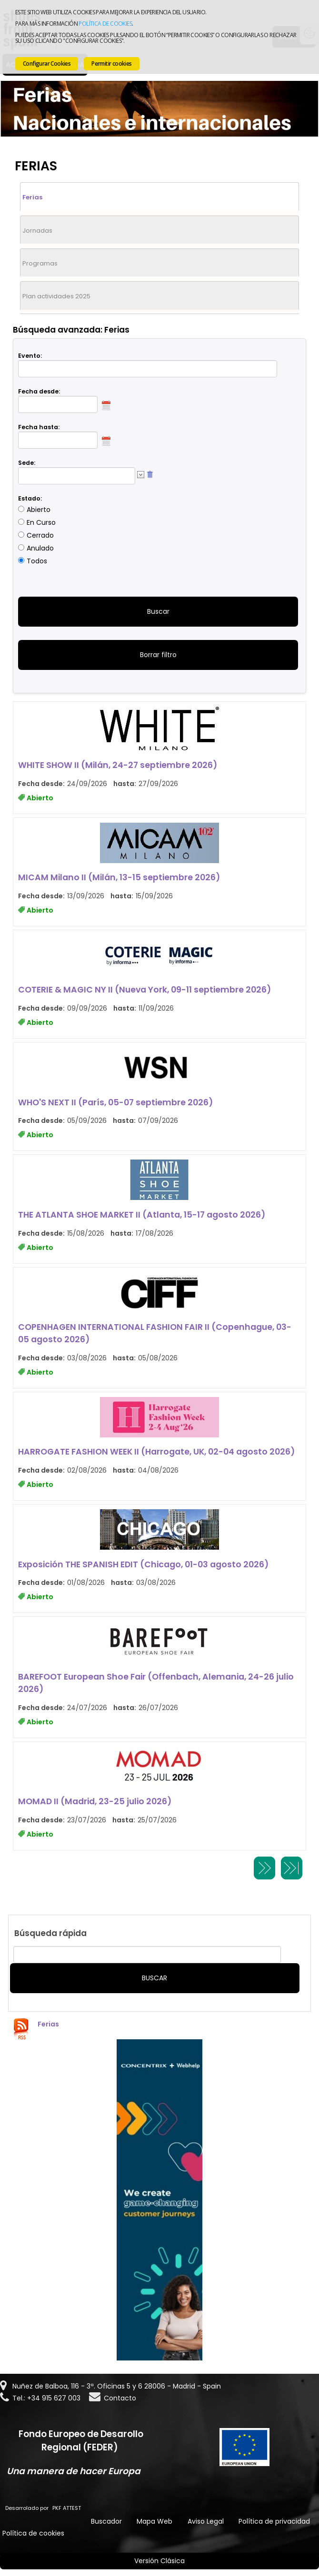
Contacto (120, 2398)
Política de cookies (105, 24)
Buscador (106, 2521)
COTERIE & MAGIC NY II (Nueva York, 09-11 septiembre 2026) (144, 989)
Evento (29, 356)
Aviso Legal (206, 2521)
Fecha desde (38, 391)
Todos (37, 561)
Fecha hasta (38, 427)
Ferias (32, 197)
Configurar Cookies (46, 63)
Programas (40, 263)
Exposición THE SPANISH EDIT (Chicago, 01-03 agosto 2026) (143, 1564)
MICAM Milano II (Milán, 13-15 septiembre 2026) (119, 877)
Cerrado (40, 535)
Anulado (40, 548)
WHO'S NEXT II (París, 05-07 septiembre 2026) (115, 1102)
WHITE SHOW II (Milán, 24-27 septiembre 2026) (117, 765)
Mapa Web (154, 2521)
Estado (29, 498)
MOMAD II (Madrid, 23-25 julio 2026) (94, 1801)
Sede (26, 463)
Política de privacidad (274, 2521)
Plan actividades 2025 (56, 296)
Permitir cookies (111, 63)
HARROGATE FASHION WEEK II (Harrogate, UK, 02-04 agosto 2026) (156, 1451)
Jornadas (37, 230)
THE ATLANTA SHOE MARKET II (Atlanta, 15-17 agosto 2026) (141, 1214)
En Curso (41, 522)
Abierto (38, 509)
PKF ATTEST (66, 2508)
